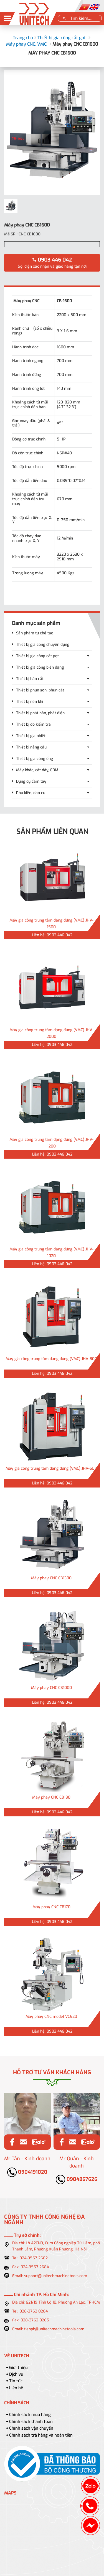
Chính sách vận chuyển (31, 2428)
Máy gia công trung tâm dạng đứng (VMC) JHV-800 (51, 1358)
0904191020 (27, 2172)
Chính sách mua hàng (30, 2414)
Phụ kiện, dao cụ (30, 793)
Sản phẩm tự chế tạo (34, 633)
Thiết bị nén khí (29, 701)
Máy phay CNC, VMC (26, 44)
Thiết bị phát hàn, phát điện (40, 713)
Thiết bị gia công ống (34, 758)
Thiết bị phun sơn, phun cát (40, 690)
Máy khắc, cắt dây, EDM (37, 770)
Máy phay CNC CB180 (51, 1797)
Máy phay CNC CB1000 (51, 1687)
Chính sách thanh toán (31, 2421)
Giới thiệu (18, 2367)
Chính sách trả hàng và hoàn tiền (41, 2435)
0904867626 (76, 2179)
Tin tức (15, 2381)
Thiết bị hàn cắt (30, 678)
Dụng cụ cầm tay (31, 781)
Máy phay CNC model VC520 (51, 2016)
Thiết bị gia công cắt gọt (61, 38)
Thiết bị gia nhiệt (30, 735)
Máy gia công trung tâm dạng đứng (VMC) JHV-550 (51, 1468)
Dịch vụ (16, 2374)
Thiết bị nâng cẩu (31, 747)
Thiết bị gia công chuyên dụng (42, 644)
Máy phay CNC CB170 (51, 1907)
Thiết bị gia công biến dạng (40, 667)
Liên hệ (16, 2388)
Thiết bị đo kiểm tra (33, 724)
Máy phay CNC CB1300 (51, 1578)
